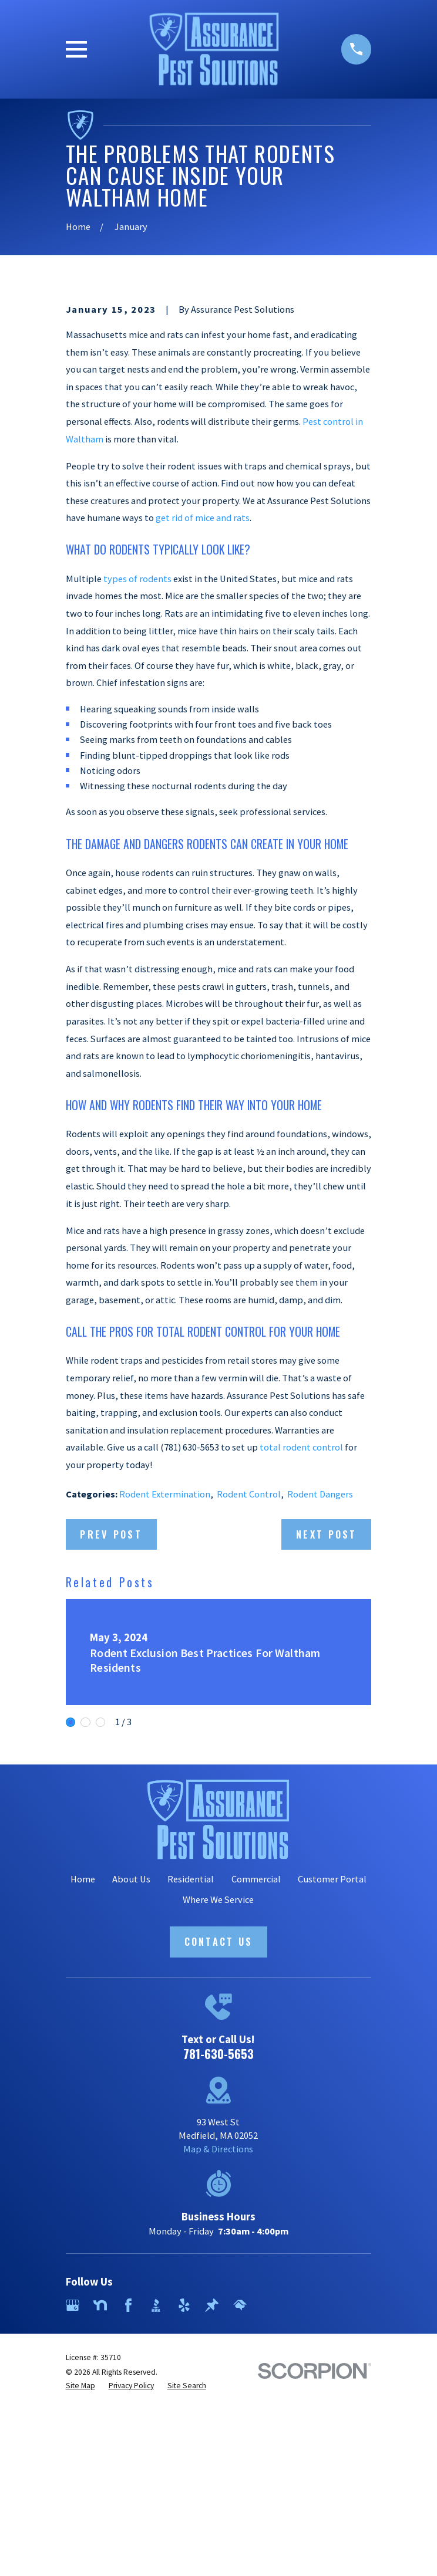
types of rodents (137, 771)
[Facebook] (128, 2498)
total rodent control (301, 1640)
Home (82, 2072)
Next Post (326, 1727)
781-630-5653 (218, 2246)
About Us (131, 2072)
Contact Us (218, 2134)
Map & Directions (218, 2342)
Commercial (256, 2072)
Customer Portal (332, 2072)
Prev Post (111, 1727)
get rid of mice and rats (203, 710)
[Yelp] (184, 2498)
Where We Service (218, 2092)
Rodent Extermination (164, 1687)
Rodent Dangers (320, 1687)
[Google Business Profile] (72, 2498)
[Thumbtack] (211, 2498)
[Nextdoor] (100, 2498)
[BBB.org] (156, 2498)
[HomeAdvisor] (240, 2498)
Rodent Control (249, 1687)
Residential (190, 2072)
